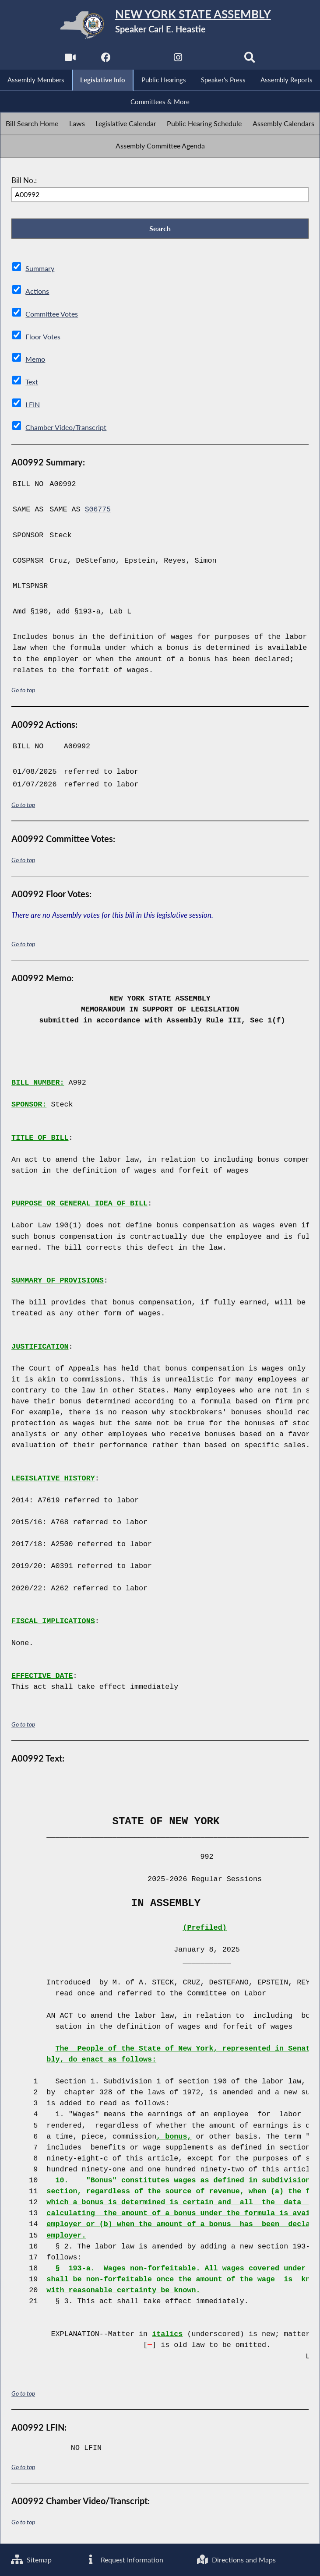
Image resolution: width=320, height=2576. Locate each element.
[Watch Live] (69, 60)
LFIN (33, 404)
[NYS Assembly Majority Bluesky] (214, 60)
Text (32, 382)
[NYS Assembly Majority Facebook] (106, 60)
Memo (36, 359)
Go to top (23, 689)
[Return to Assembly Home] (160, 25)
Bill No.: (24, 181)
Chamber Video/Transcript (68, 427)
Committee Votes (53, 315)
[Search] (250, 60)
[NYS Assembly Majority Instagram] (178, 60)
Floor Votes (44, 337)
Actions (37, 292)
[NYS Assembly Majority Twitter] (142, 60)
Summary (40, 270)
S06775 (98, 509)
